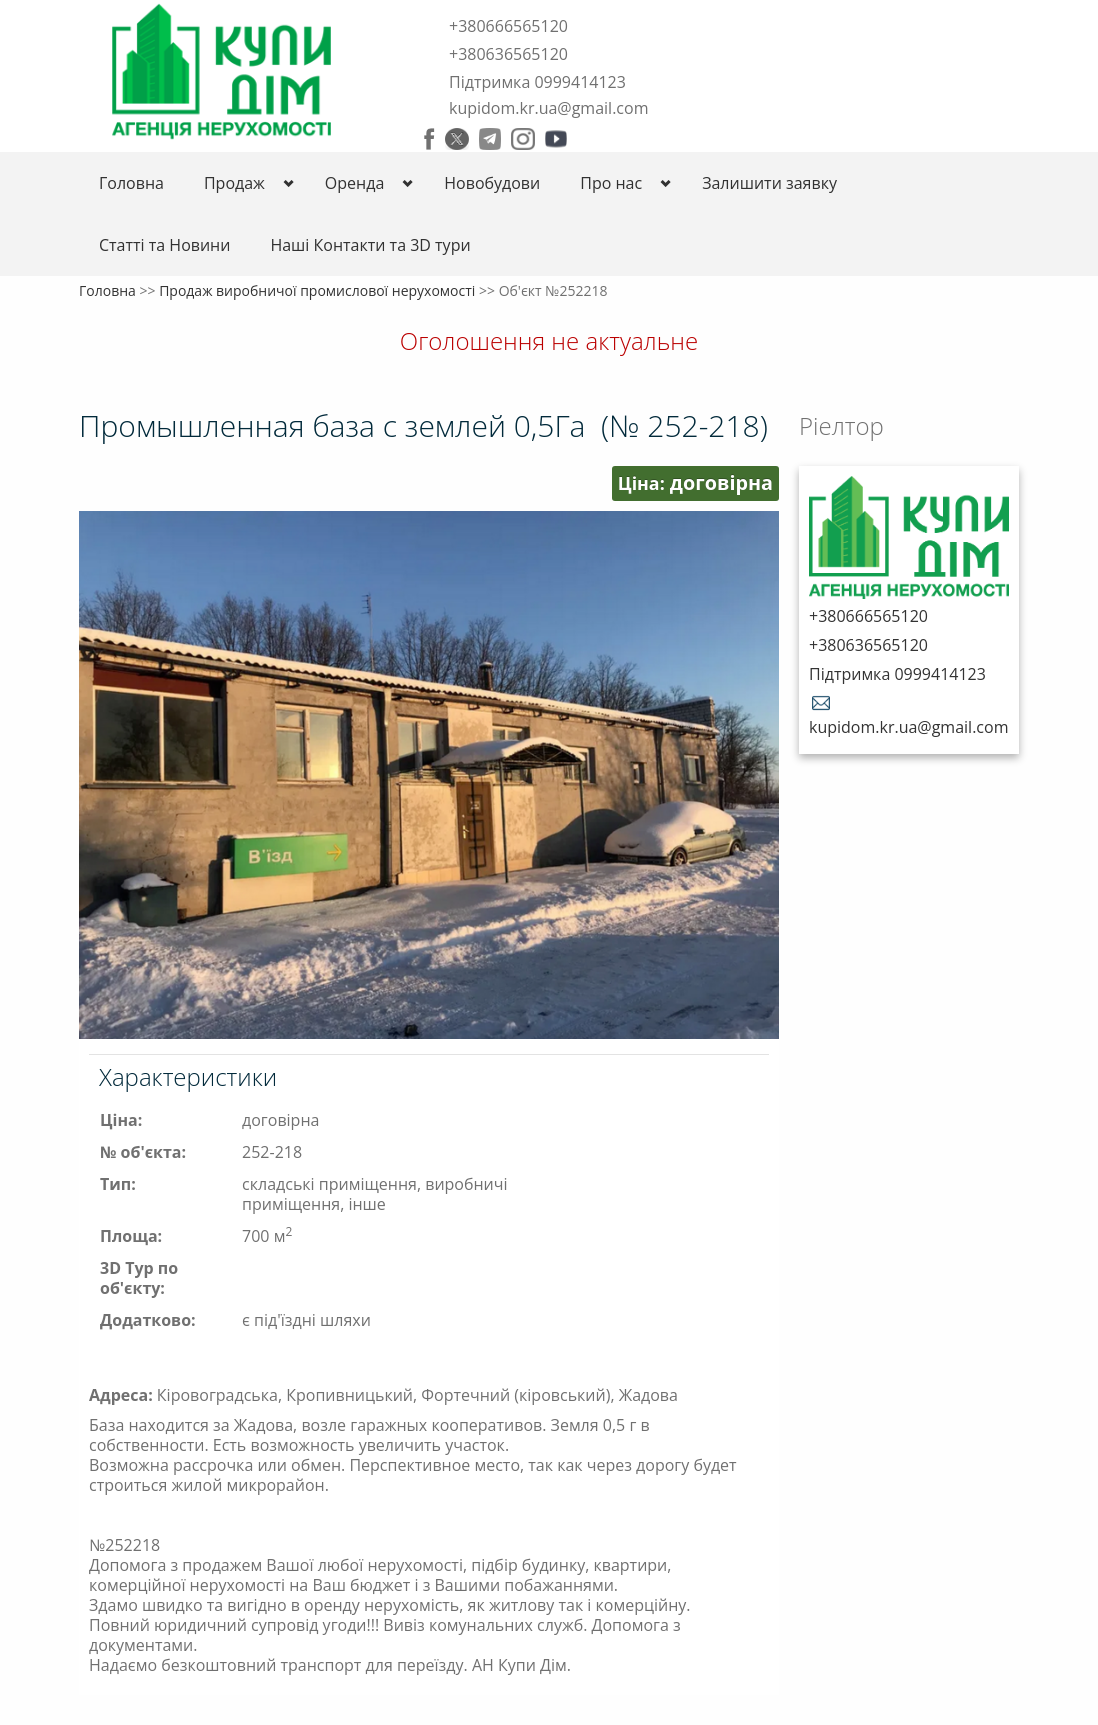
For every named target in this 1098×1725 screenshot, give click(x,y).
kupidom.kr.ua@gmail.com (548, 108)
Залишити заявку (769, 183)
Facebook (429, 139)
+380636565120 (508, 54)
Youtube (556, 139)
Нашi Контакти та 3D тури (370, 245)
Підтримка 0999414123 (537, 82)
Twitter (457, 139)
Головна (131, 183)
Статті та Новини (164, 245)
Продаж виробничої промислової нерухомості (317, 290)
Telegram (490, 139)
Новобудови (492, 183)
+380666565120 (508, 26)
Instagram (523, 139)
